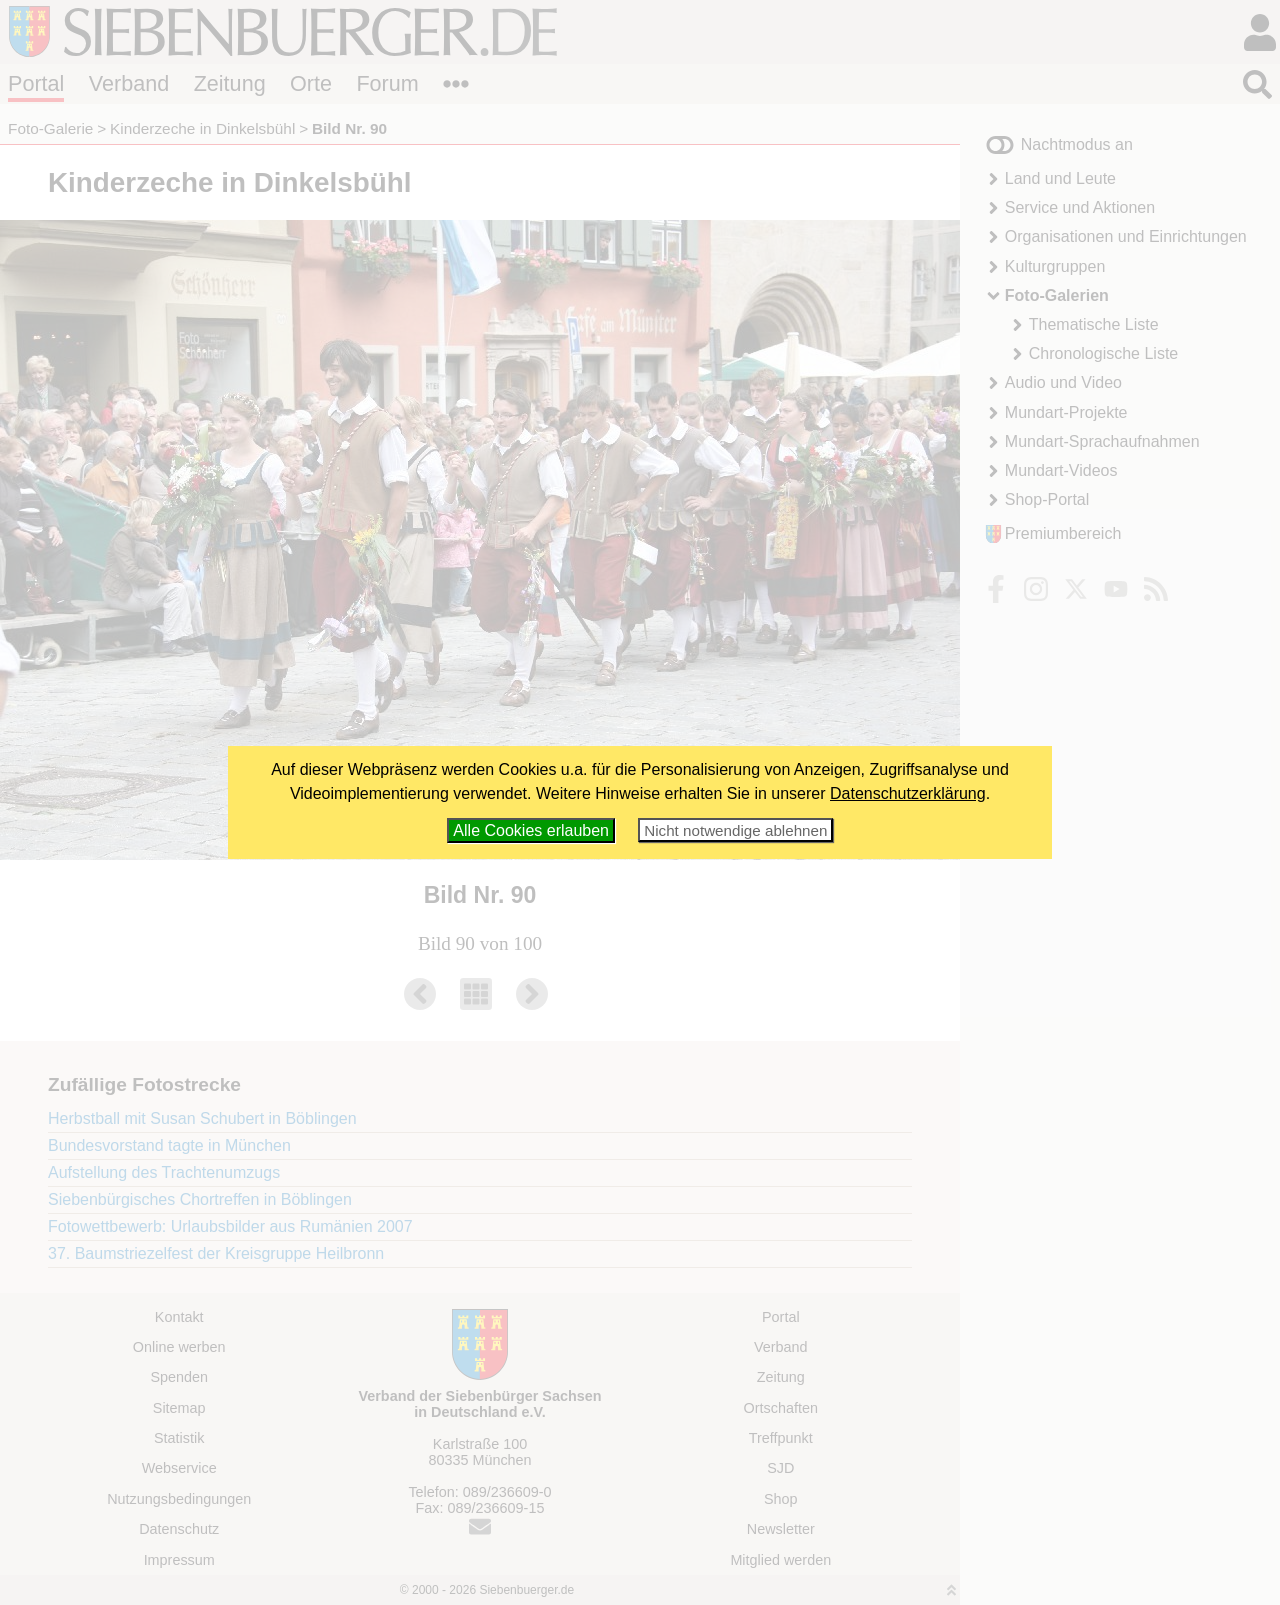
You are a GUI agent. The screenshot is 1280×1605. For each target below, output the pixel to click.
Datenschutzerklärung (908, 793)
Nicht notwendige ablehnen (735, 830)
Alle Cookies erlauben (531, 830)
